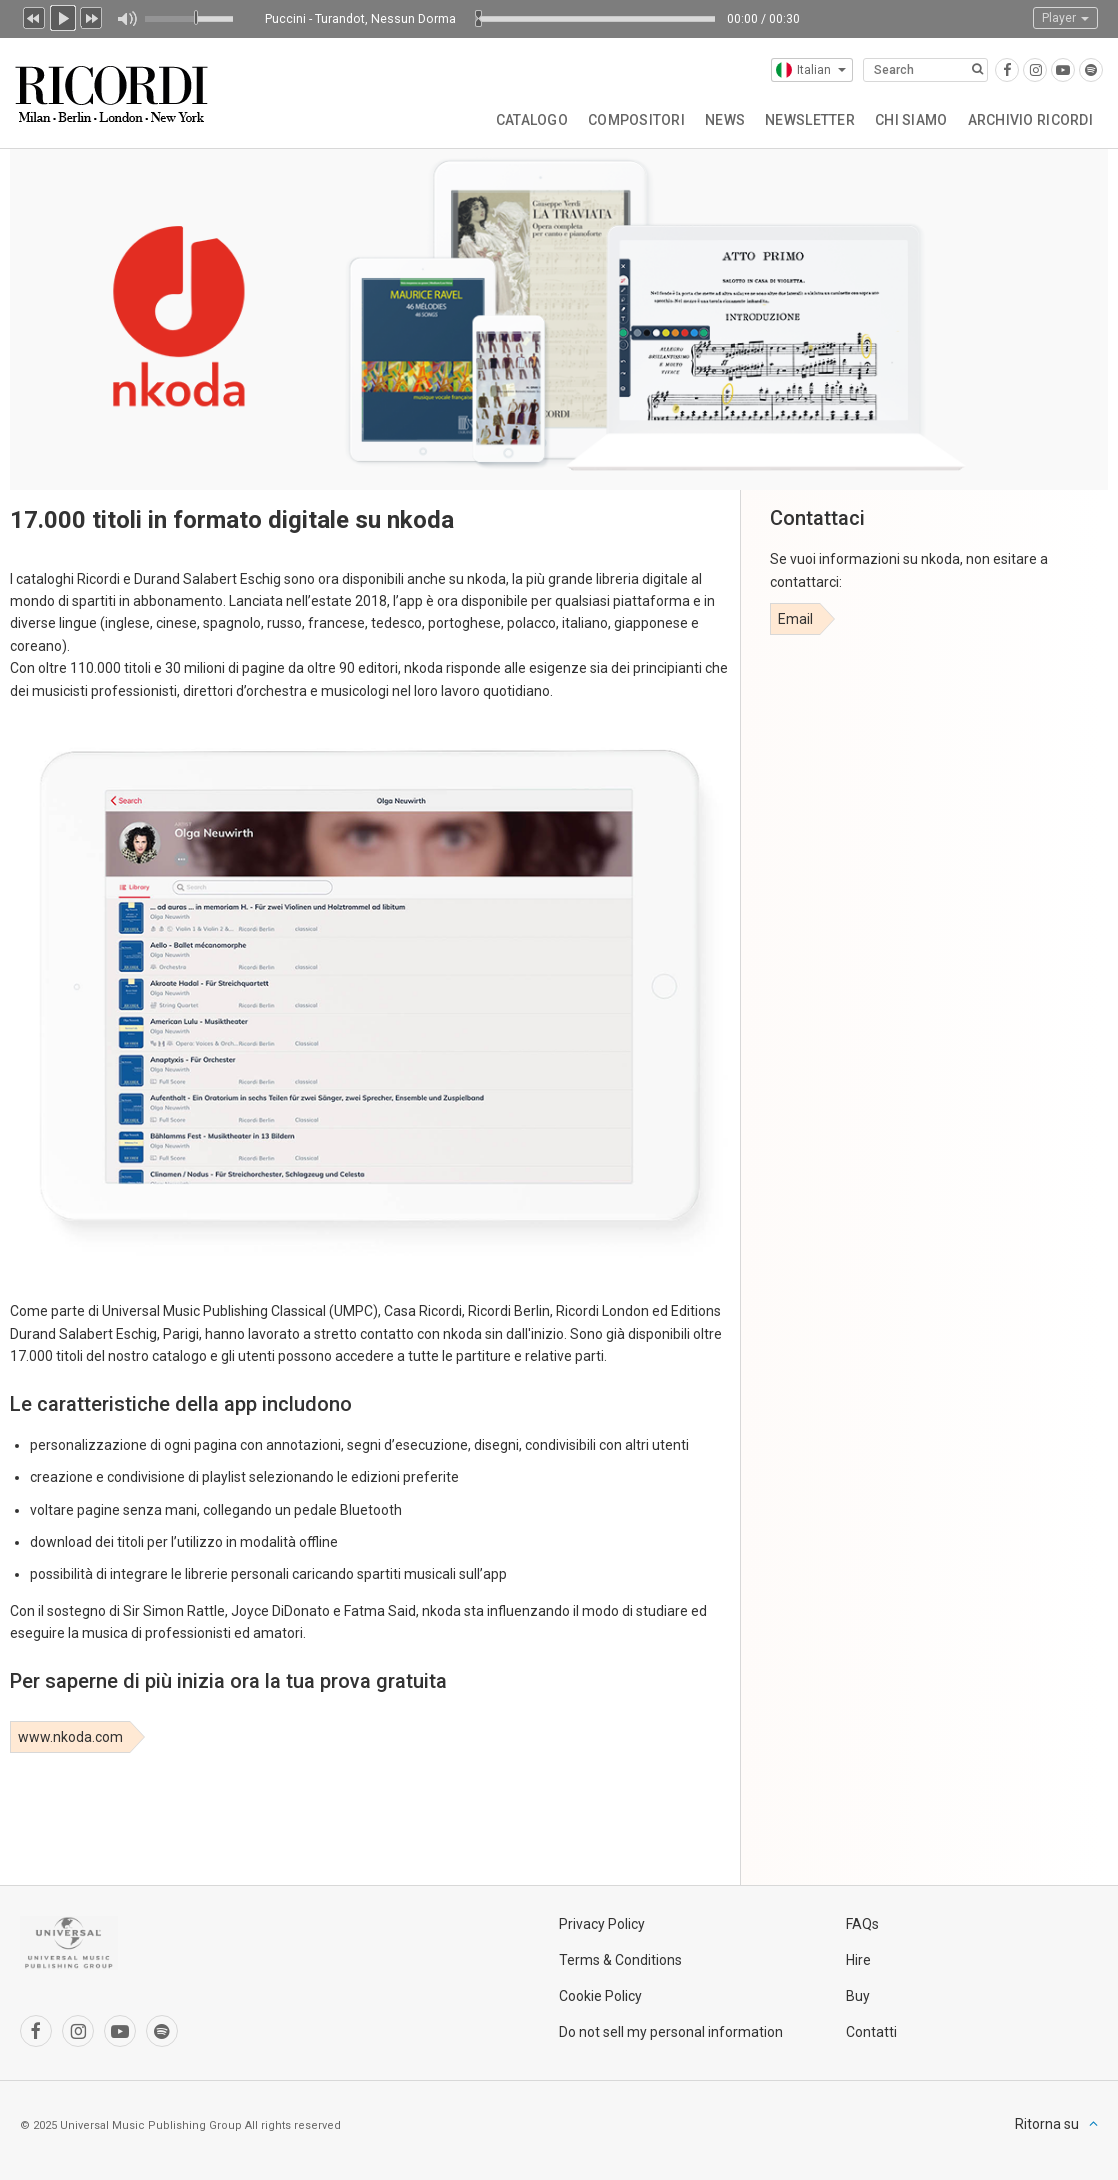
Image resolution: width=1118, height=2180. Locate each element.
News (725, 120)
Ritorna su (1047, 2124)
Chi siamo (911, 120)
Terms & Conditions (620, 1960)
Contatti (871, 2032)
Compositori (636, 120)
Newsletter (810, 120)
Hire (858, 1960)
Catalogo (532, 120)
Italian (811, 70)
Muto (126, 19)
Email (795, 619)
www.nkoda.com (70, 1737)
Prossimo (92, 16)
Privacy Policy (602, 1924)
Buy (858, 1996)
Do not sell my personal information (671, 2032)
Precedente (34, 16)
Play (63, 16)
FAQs (862, 1924)
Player (1065, 18)
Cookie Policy (600, 1996)
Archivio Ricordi (1030, 120)
